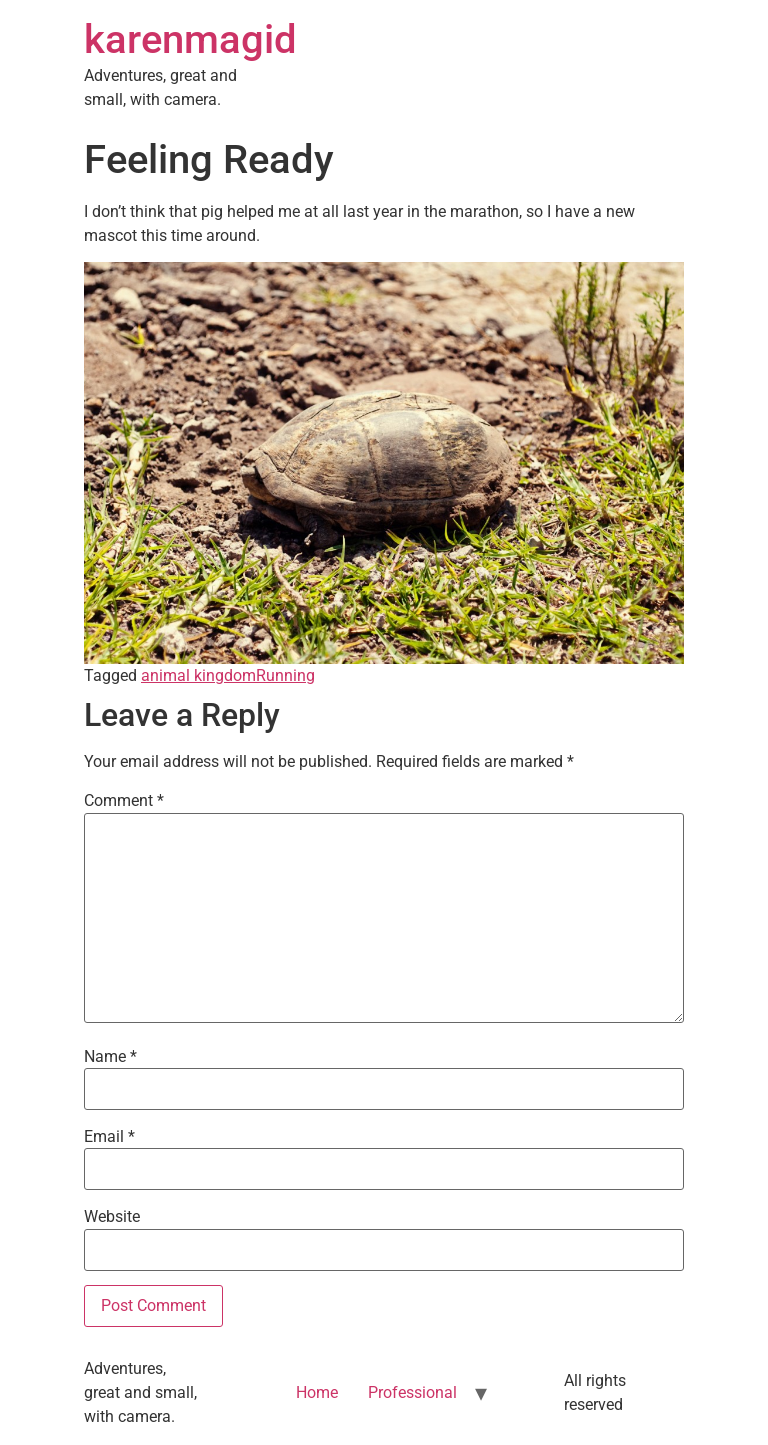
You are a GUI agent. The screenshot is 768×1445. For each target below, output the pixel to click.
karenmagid (190, 39)
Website (112, 1217)
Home (317, 1392)
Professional (412, 1392)
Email (109, 1137)
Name (110, 1057)
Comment (124, 801)
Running (285, 675)
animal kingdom (198, 675)
